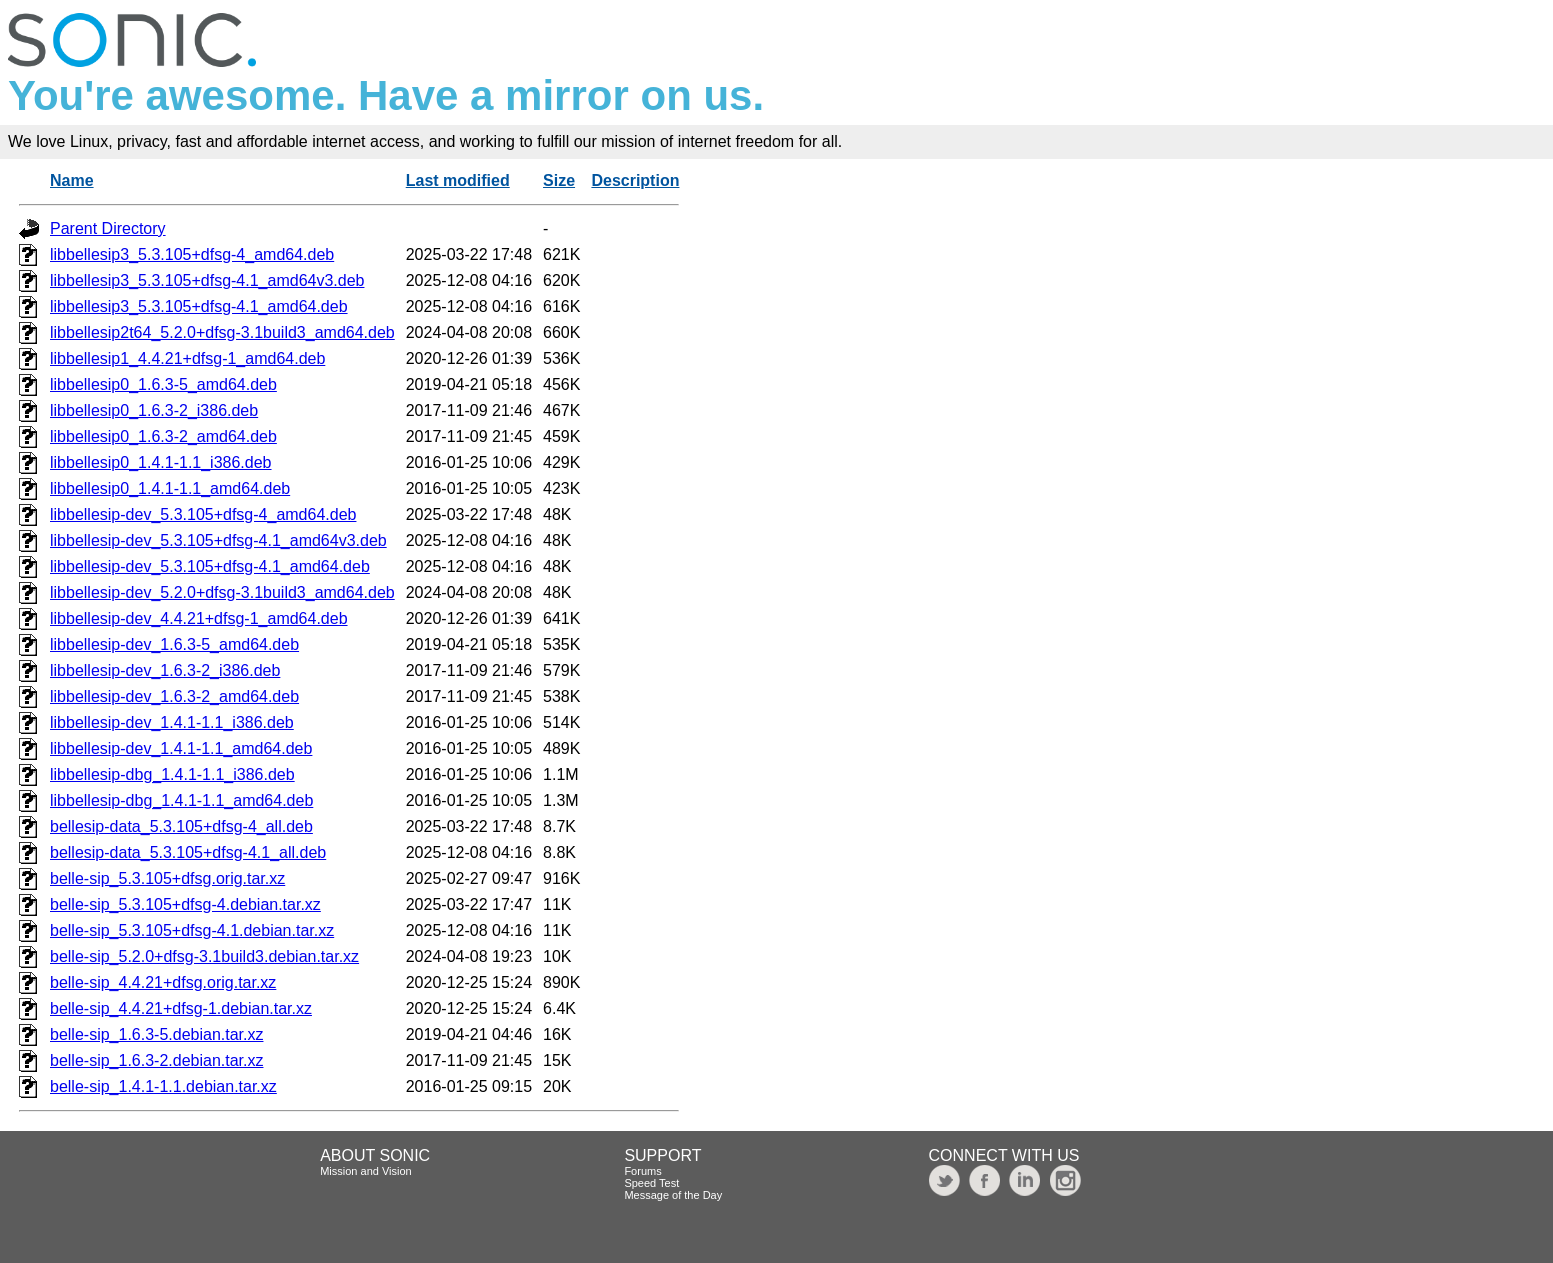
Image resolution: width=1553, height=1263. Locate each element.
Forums (642, 1171)
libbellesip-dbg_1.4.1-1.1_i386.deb (172, 774)
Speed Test (651, 1183)
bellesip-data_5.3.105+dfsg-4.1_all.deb (188, 852)
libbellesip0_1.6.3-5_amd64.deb (163, 384)
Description (635, 180)
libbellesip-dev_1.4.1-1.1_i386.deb (172, 722)
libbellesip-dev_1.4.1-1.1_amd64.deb (181, 748)
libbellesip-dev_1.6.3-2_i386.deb (165, 670)
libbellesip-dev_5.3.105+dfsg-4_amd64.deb (203, 514)
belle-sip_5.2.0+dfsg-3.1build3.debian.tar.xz (204, 956)
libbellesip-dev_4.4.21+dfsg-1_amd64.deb (199, 618)
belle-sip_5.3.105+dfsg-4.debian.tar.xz (185, 904)
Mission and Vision (366, 1171)
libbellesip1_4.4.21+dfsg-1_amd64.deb (187, 358)
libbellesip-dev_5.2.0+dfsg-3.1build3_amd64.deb (222, 592)
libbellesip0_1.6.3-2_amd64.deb (163, 436)
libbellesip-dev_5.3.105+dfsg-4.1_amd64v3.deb (218, 540)
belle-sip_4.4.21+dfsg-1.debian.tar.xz (181, 1008)
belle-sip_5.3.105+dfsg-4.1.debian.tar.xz (192, 930)
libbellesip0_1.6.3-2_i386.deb (154, 410)
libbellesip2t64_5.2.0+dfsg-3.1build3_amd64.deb (222, 332)
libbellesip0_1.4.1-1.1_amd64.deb (170, 488)
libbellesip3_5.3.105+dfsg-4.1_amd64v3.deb (207, 280)
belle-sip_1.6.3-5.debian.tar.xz (156, 1034)
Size (559, 180)
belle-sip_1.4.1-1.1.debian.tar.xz (163, 1086)
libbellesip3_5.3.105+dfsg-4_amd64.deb (192, 254)
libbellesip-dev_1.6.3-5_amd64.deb (174, 644)
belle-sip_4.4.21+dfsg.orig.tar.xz (163, 982)
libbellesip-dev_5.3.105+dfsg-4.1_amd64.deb (210, 566)
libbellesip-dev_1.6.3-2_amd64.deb (174, 696)
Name (72, 180)
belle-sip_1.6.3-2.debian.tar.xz (156, 1060)
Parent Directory (108, 228)
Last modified (458, 180)
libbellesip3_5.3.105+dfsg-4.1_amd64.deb (199, 306)
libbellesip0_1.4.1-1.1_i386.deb (161, 462)
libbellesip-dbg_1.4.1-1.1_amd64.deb (181, 800)
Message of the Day (673, 1195)
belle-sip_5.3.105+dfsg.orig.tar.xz (167, 878)
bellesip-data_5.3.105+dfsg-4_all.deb (181, 826)
